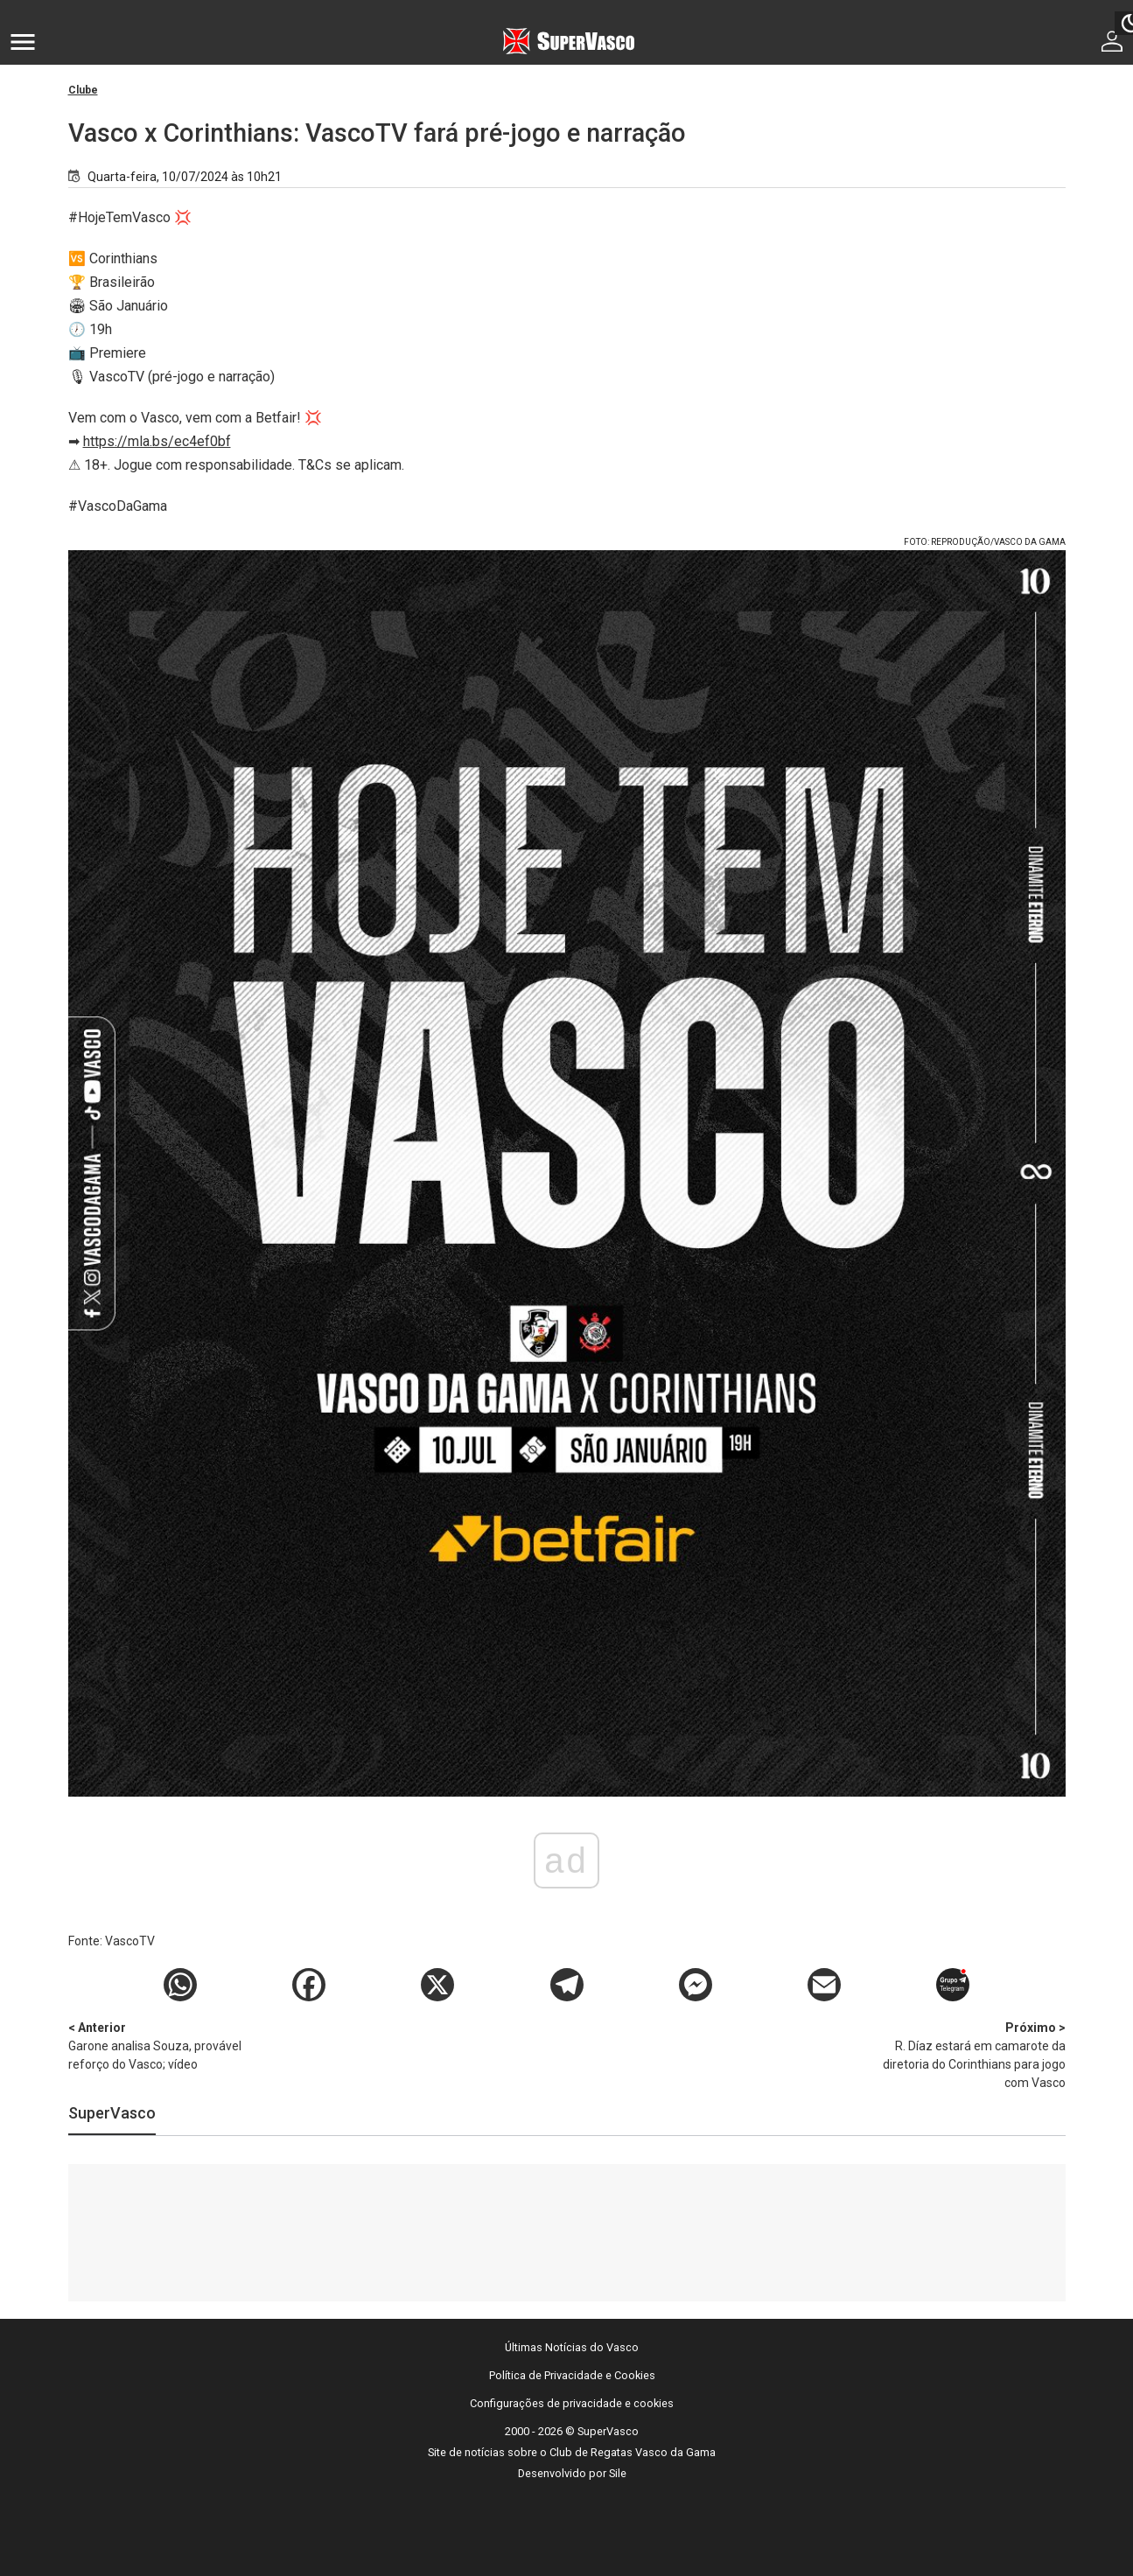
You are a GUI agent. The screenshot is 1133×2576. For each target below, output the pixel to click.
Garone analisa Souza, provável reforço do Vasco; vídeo (160, 2045)
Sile (617, 2473)
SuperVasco (112, 2113)
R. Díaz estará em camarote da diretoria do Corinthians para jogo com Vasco (974, 2054)
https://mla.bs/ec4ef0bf (157, 441)
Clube (83, 90)
